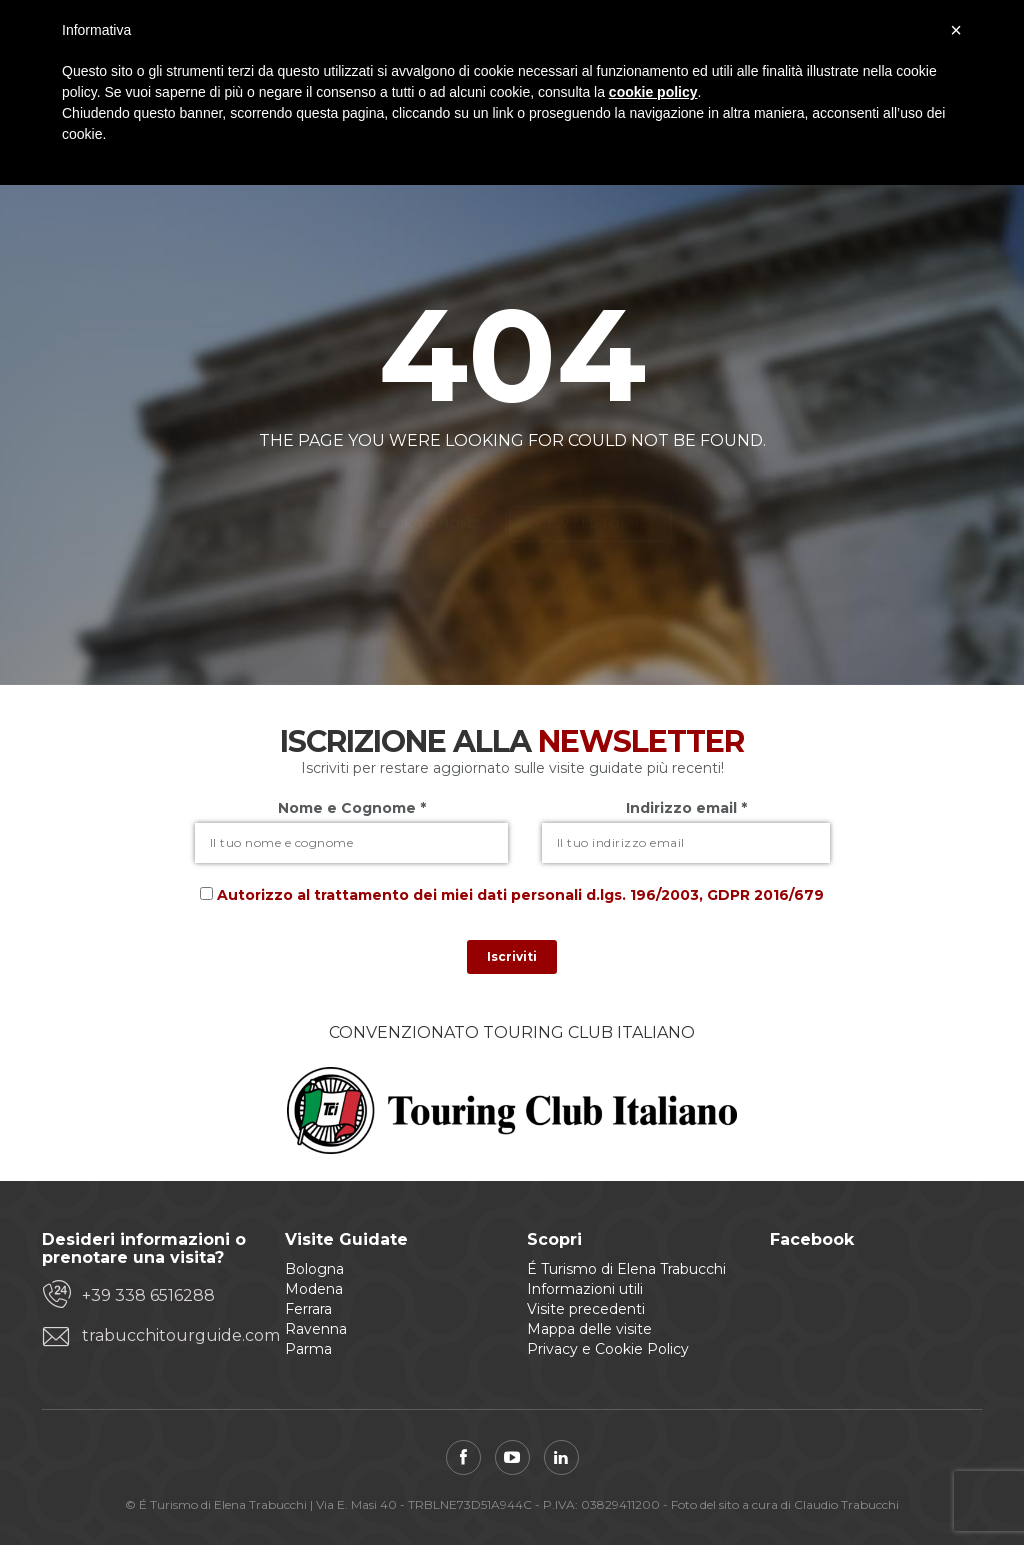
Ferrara (308, 1309)
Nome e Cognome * (352, 808)
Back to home (428, 488)
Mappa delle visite (589, 1329)
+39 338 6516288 (148, 1295)
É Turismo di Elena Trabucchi (626, 1269)
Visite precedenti (586, 1309)
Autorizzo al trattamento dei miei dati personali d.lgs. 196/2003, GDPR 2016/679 (520, 895)
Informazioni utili (585, 1289)
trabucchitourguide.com (168, 1335)
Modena (314, 1289)
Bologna (314, 1269)
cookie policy (653, 92)
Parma (308, 1349)
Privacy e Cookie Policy (608, 1349)
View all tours (590, 488)
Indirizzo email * (686, 808)
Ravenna (316, 1329)
